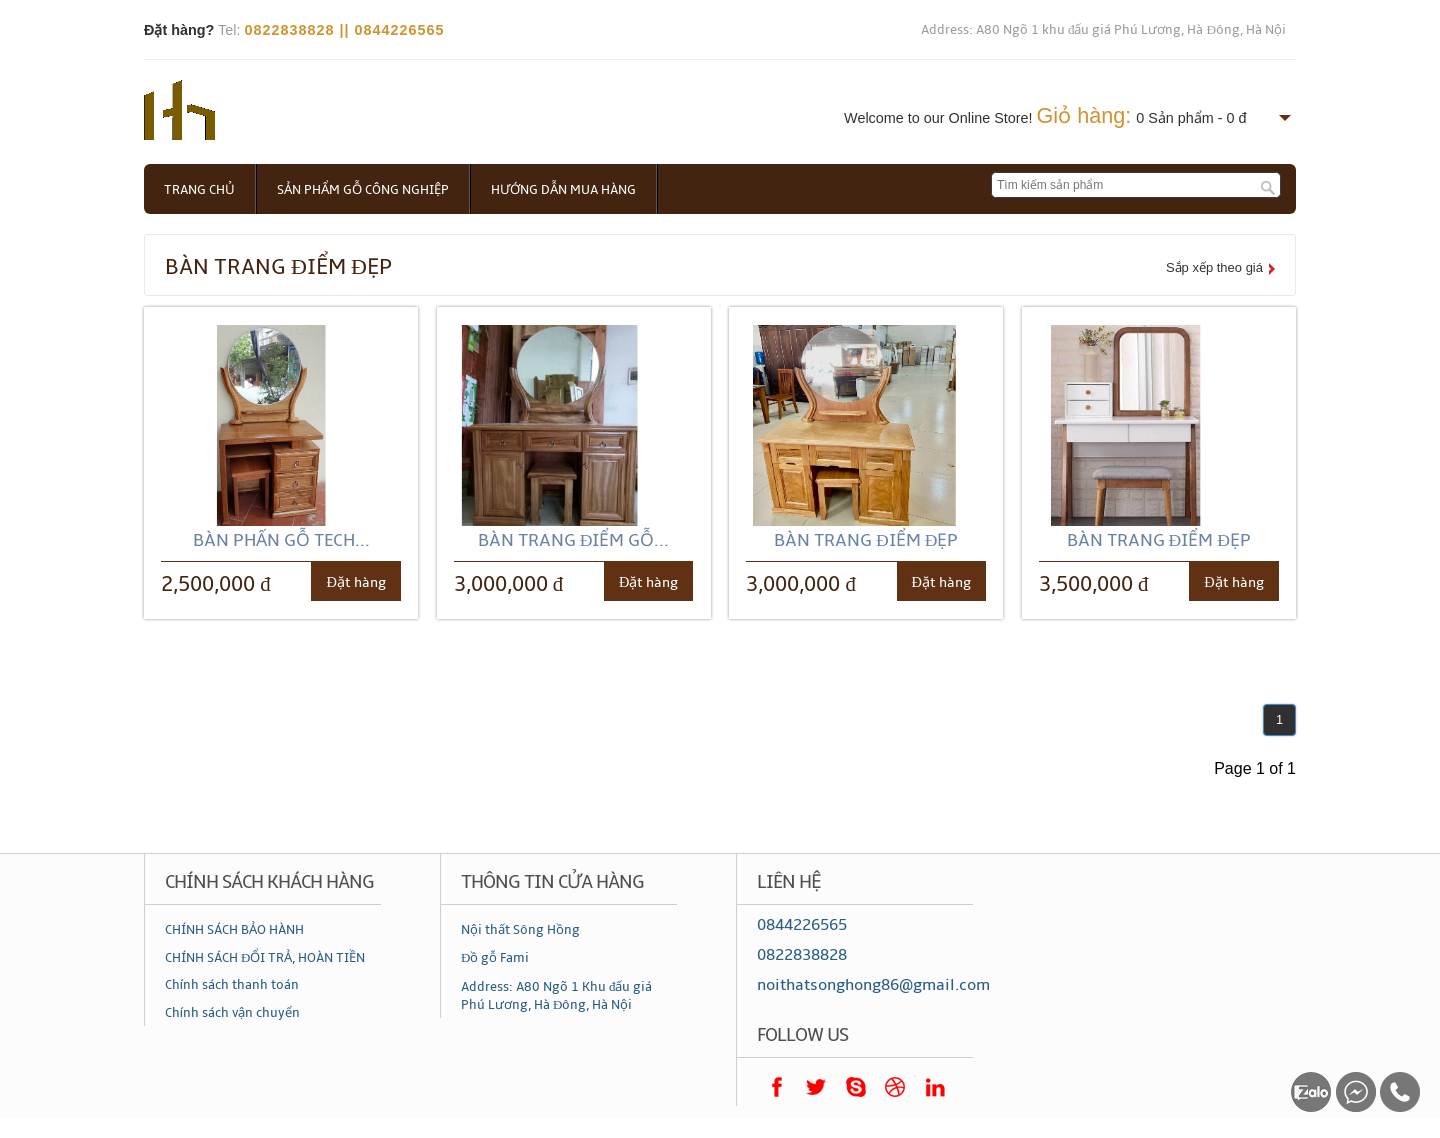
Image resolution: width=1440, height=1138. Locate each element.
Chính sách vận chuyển (232, 1013)
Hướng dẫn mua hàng (563, 190)
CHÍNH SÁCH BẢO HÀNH (234, 930)
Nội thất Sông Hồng (520, 930)
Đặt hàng (355, 582)
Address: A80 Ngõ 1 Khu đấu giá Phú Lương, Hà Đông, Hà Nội (557, 996)
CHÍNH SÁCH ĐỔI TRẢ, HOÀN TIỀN (265, 958)
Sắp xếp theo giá (1214, 267)
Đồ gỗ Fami (495, 958)
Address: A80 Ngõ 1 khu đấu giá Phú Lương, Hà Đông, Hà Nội (1103, 30)
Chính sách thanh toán (232, 985)
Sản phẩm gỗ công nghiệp (363, 190)
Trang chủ (199, 190)
